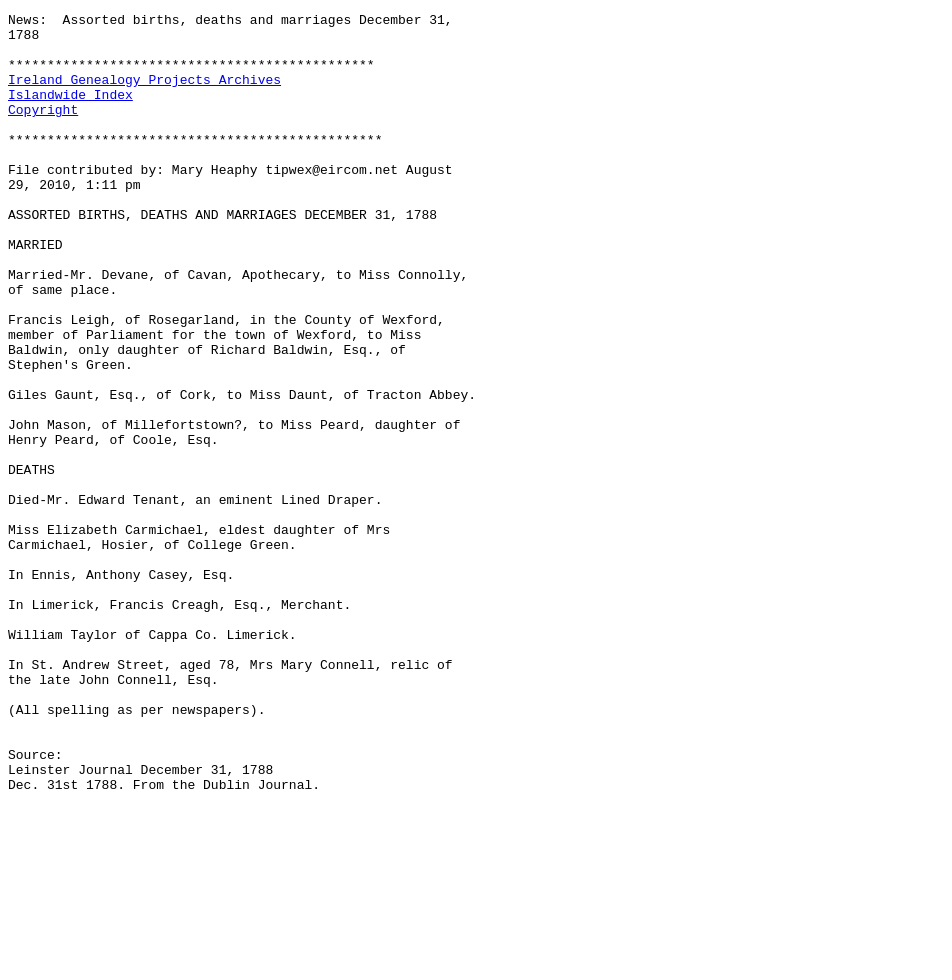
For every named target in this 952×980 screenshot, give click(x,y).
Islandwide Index (70, 112)
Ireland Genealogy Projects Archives (144, 94)
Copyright (43, 130)
